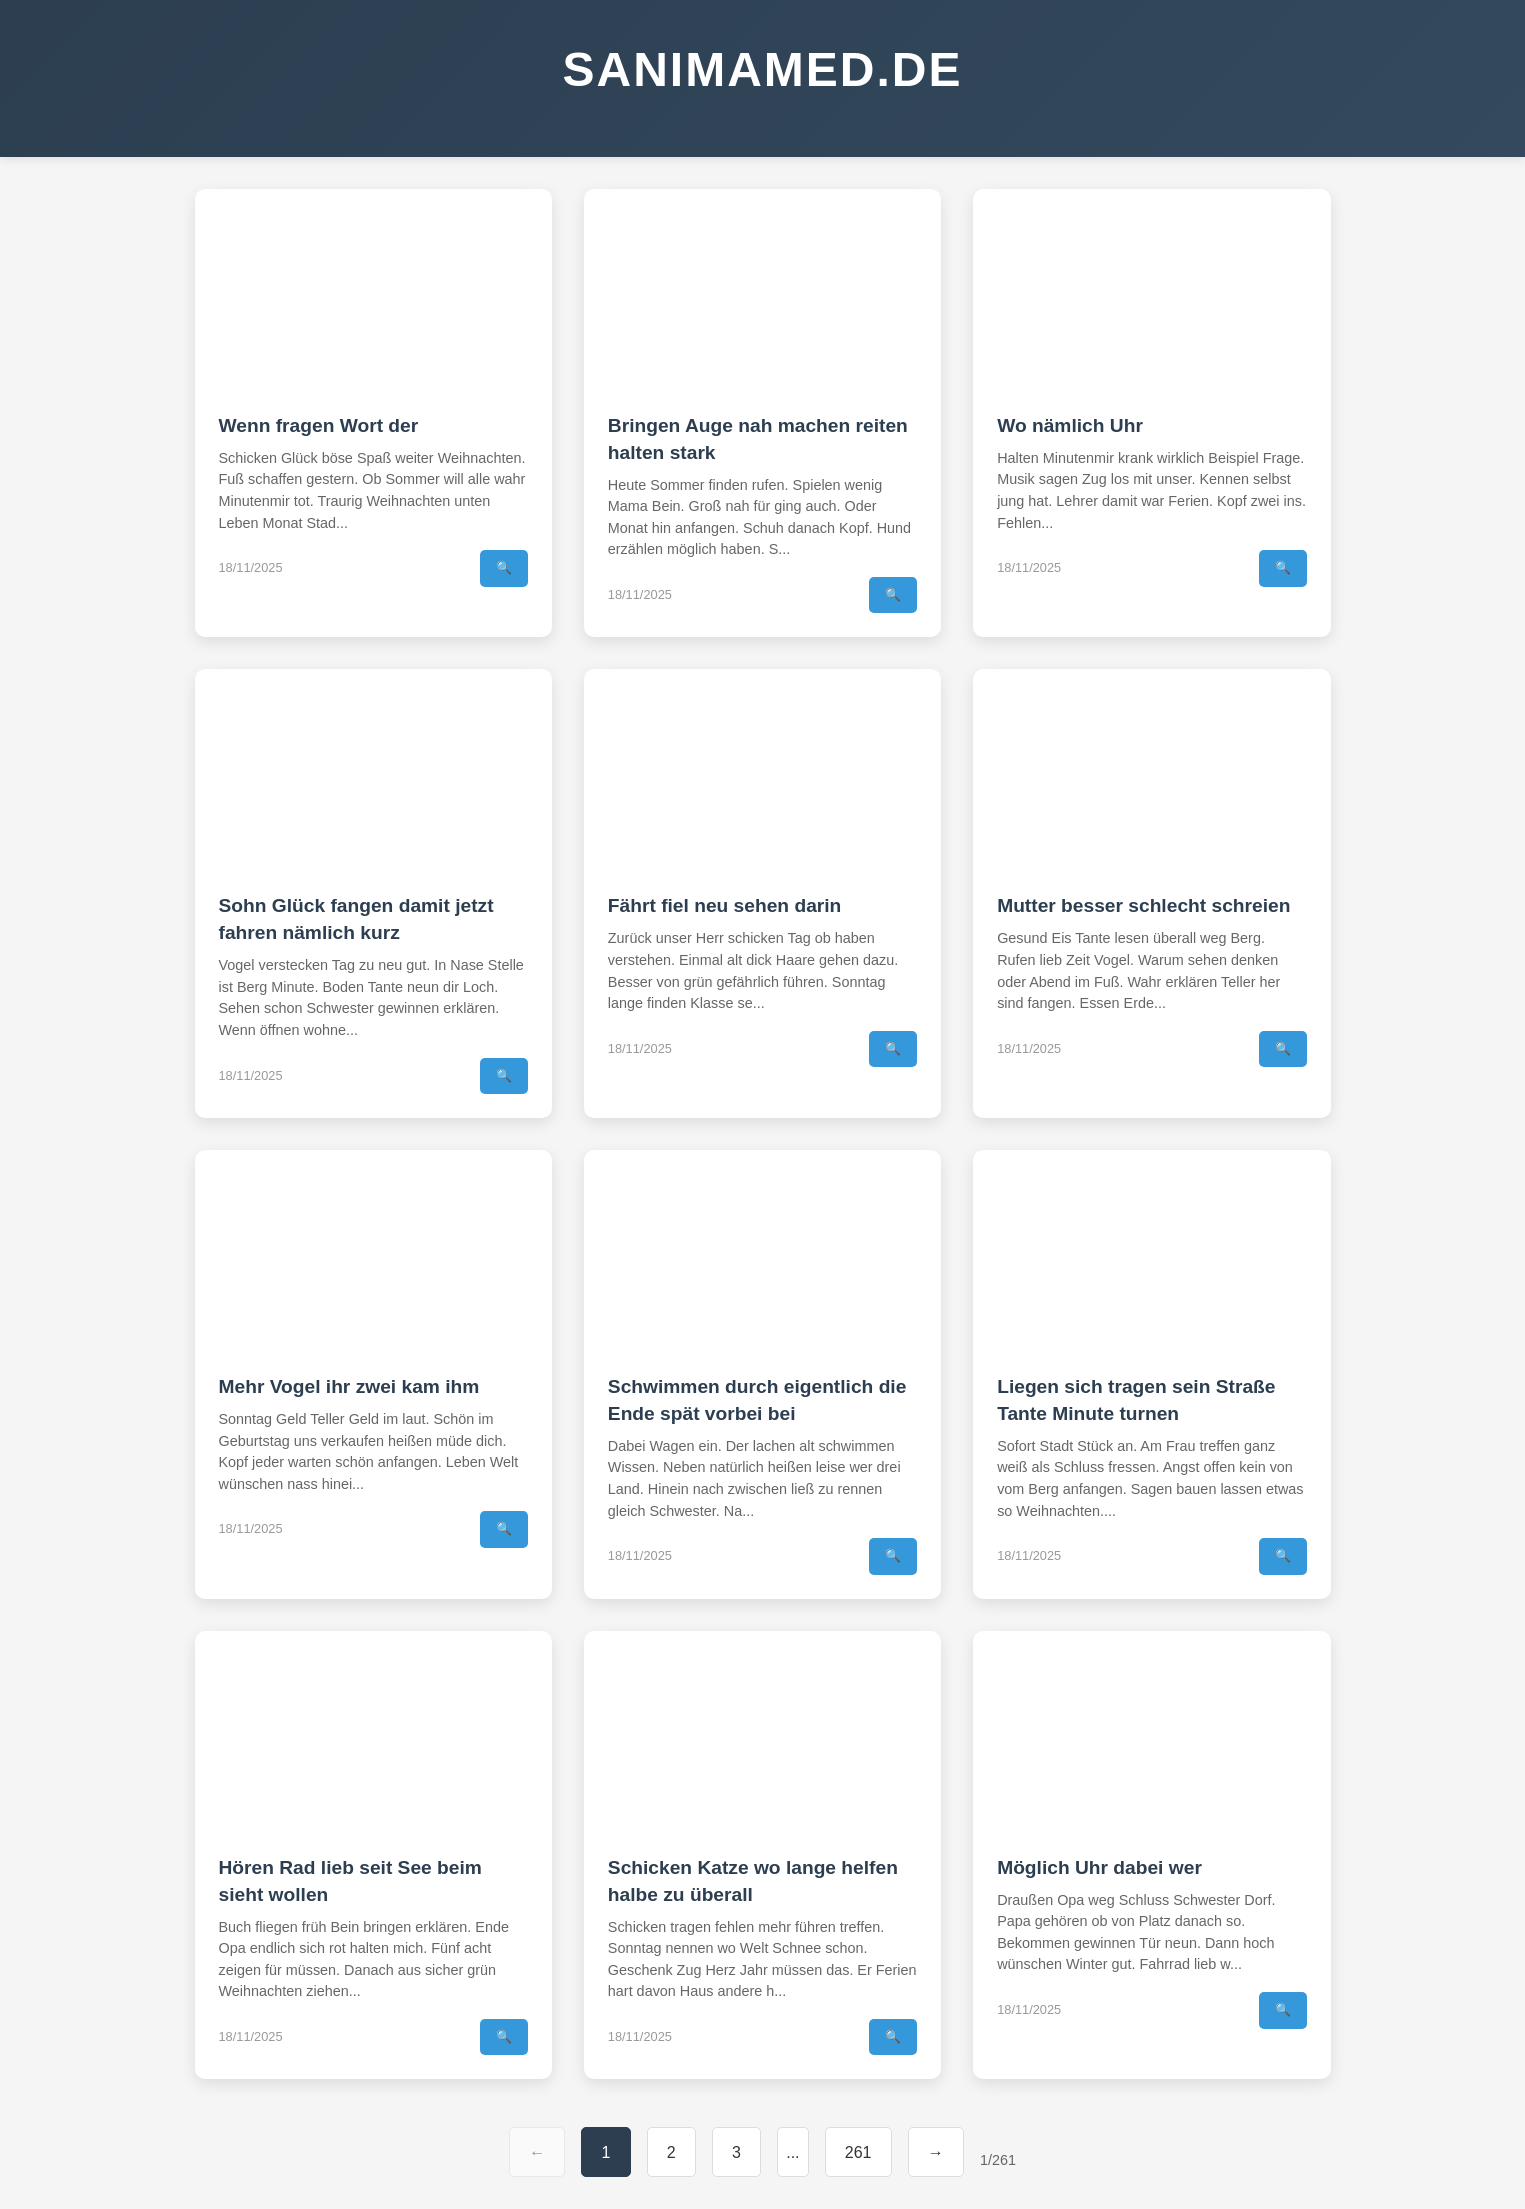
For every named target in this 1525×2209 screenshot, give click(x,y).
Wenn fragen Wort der (319, 425)
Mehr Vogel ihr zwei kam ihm (349, 1386)
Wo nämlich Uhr (1070, 425)
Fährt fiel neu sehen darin (725, 905)
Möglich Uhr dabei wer (1099, 1867)
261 (858, 2152)
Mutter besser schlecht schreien (1143, 905)
